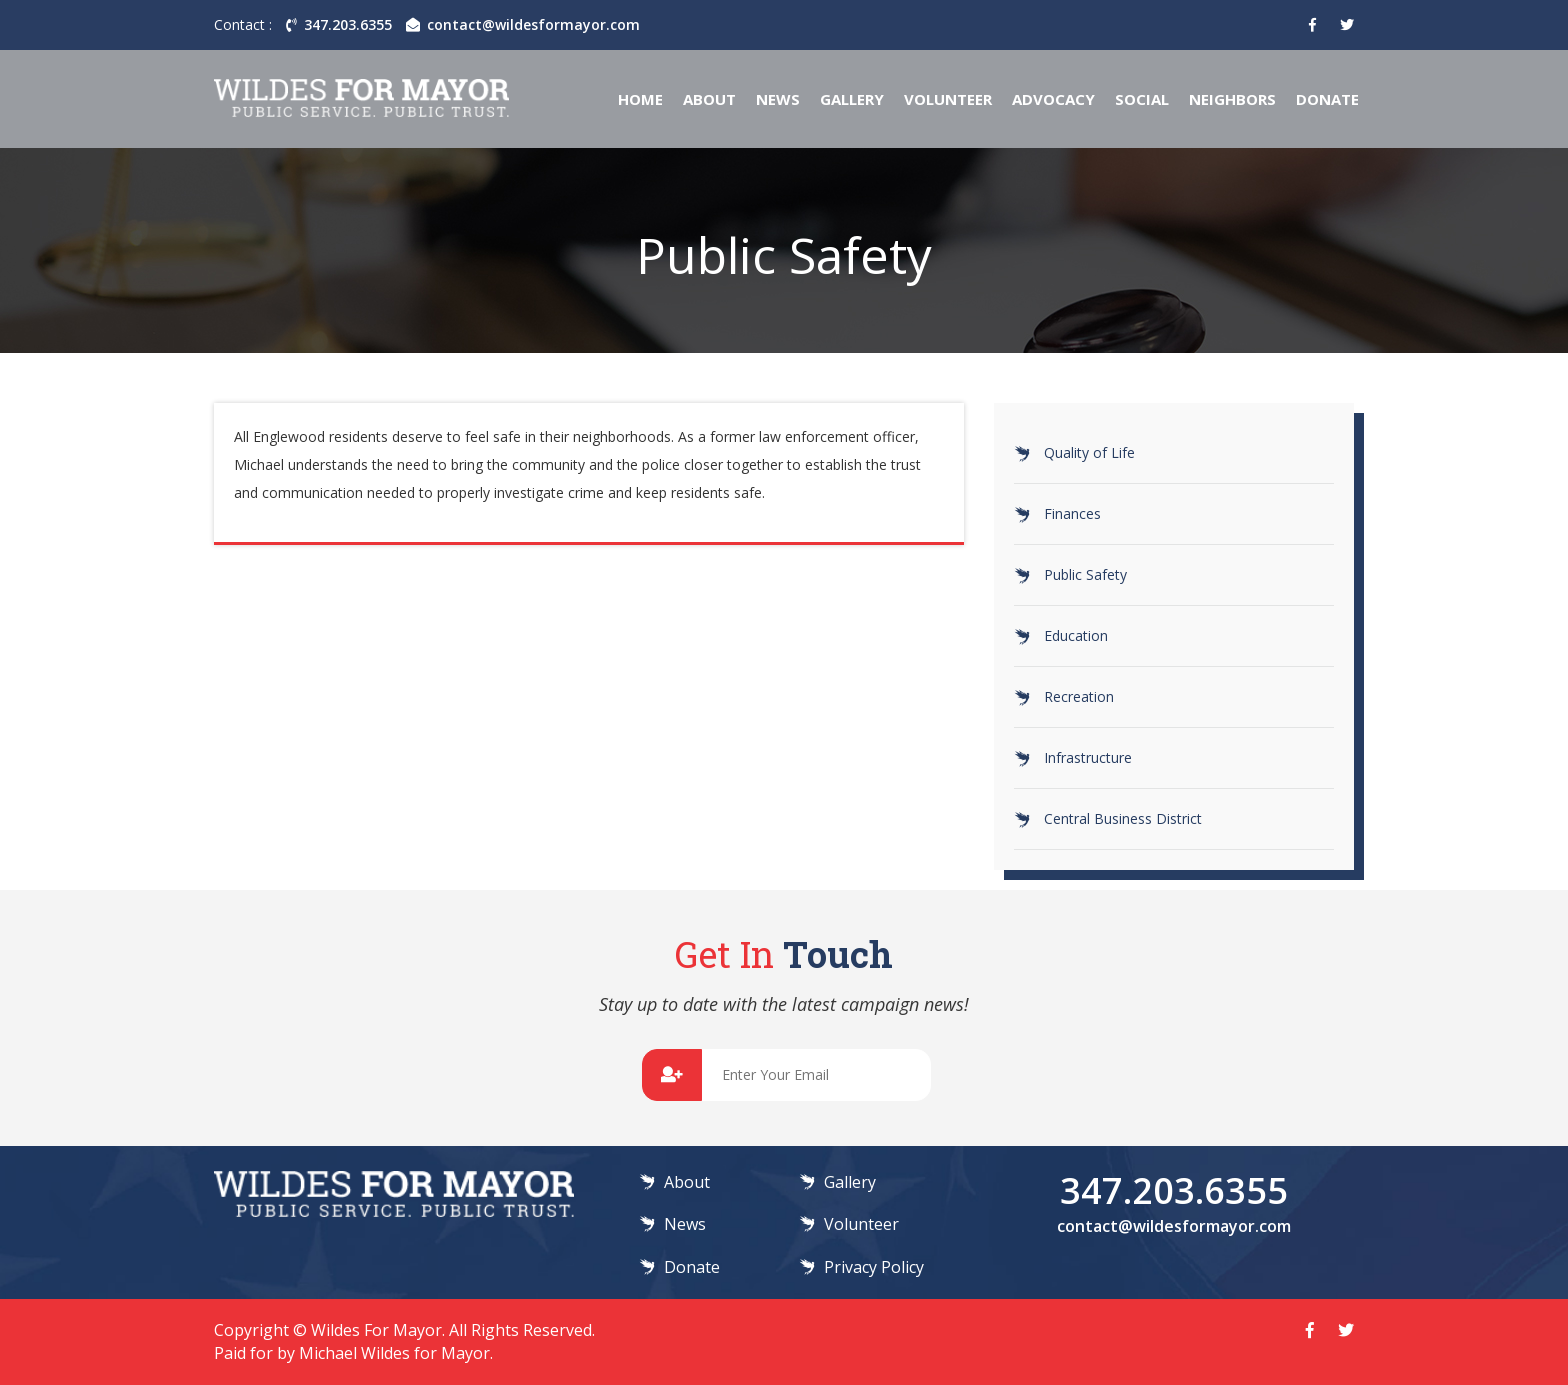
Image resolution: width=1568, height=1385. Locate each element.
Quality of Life (1089, 452)
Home (640, 99)
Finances (1072, 513)
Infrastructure (1088, 757)
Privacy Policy (874, 1267)
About (709, 99)
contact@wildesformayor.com (523, 24)
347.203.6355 (339, 24)
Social (1142, 99)
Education (1076, 635)
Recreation (1079, 696)
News (778, 99)
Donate (1327, 99)
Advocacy (1053, 99)
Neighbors (1232, 99)
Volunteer (948, 99)
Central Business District (1123, 818)
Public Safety (1085, 574)
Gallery (852, 99)
